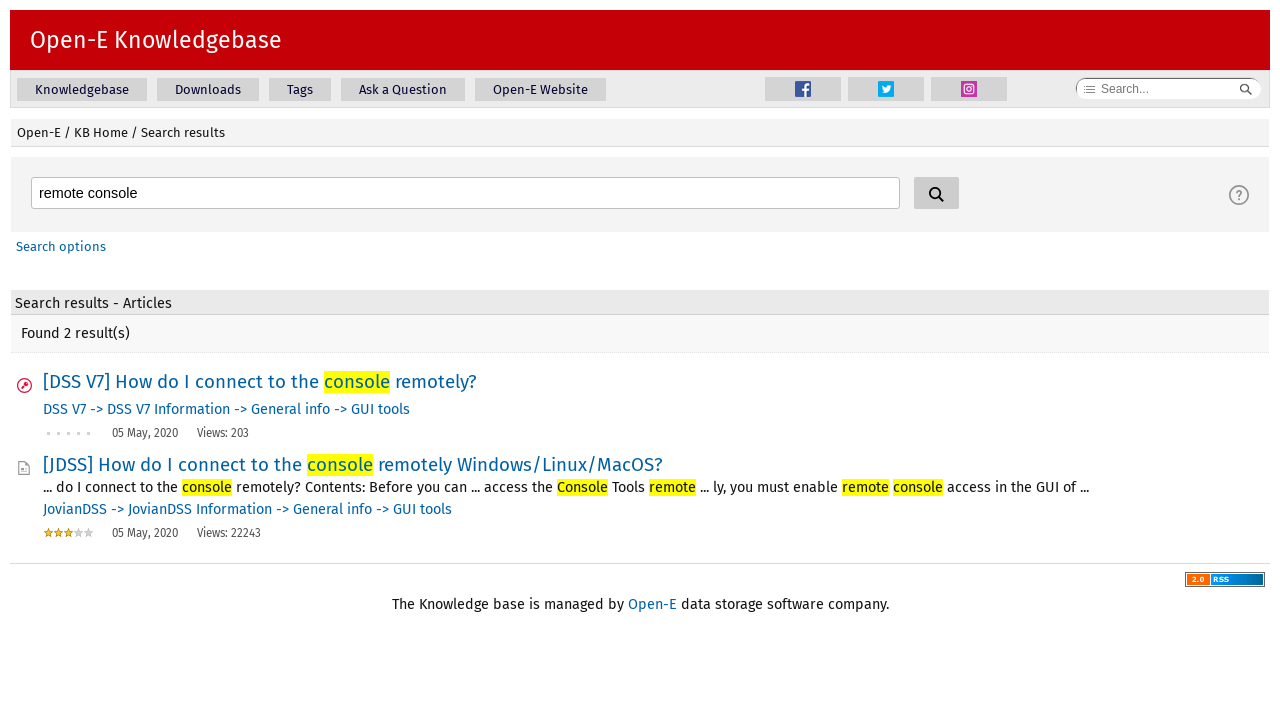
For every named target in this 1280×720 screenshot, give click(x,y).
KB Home (101, 132)
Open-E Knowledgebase (156, 40)
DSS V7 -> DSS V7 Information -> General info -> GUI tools (226, 409)
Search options (61, 246)
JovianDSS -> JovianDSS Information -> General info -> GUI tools (247, 509)
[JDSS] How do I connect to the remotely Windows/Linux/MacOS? (353, 465)
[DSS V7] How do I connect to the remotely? (260, 382)
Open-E (39, 132)
